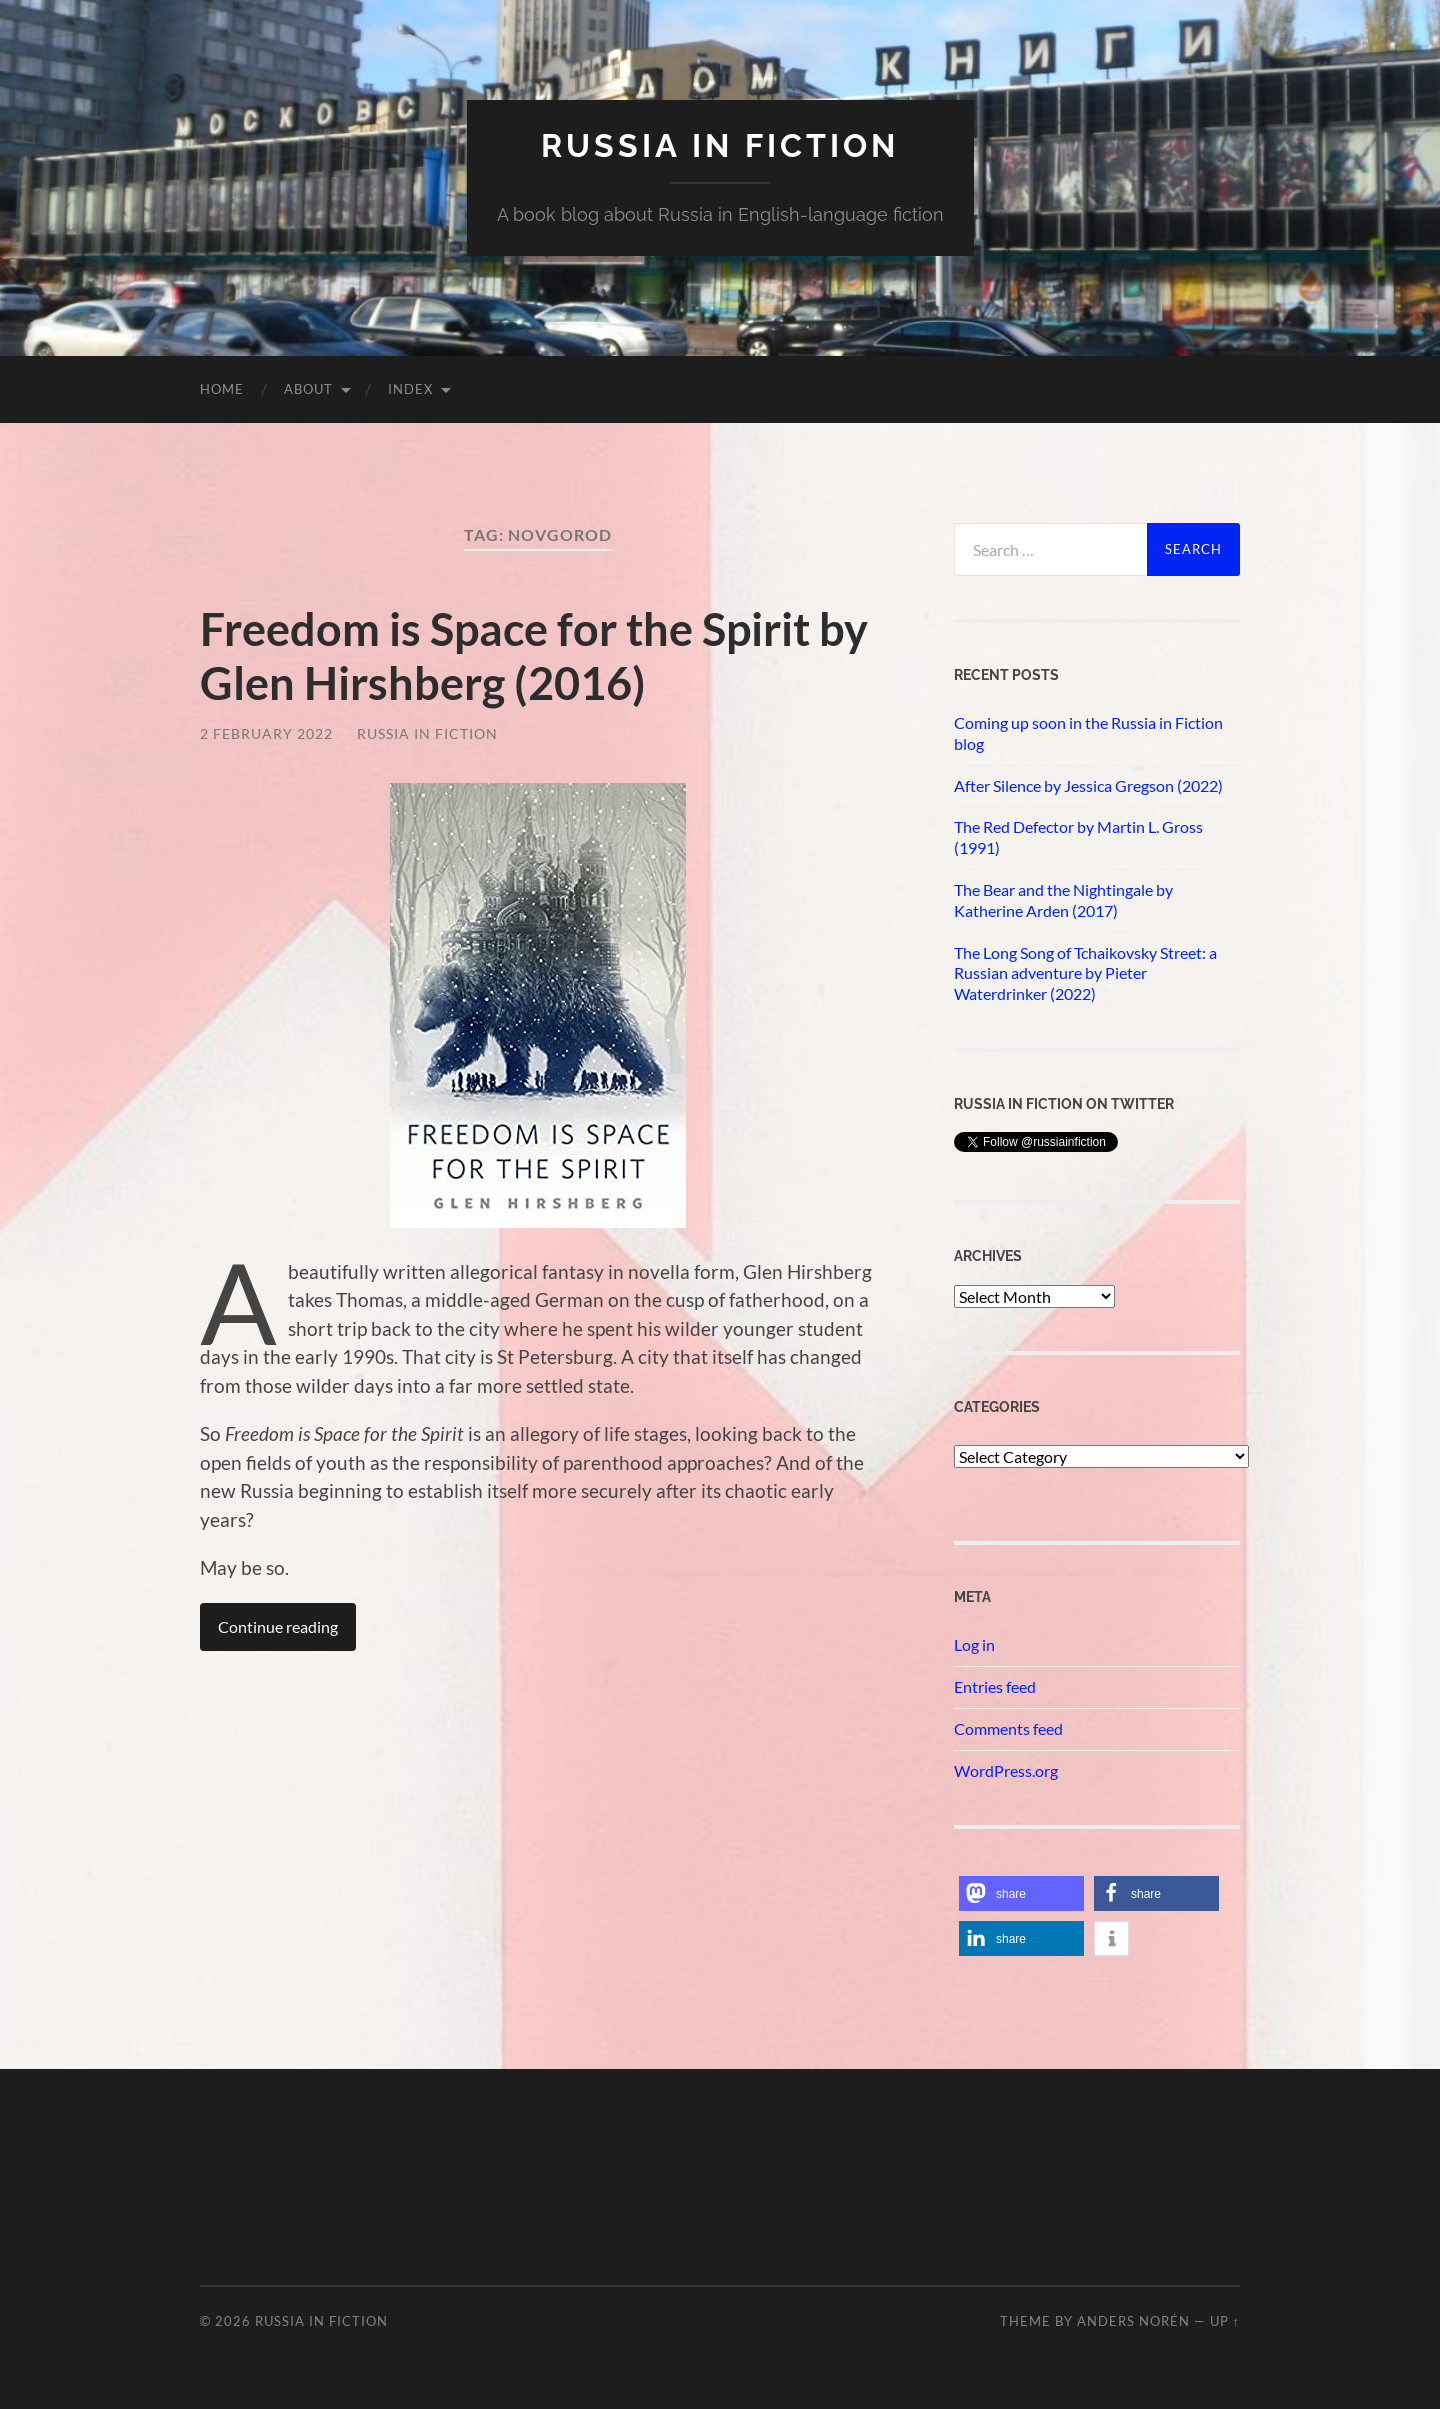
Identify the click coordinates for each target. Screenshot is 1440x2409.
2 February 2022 (266, 733)
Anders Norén (1133, 2321)
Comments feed (1008, 1728)
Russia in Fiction (427, 733)
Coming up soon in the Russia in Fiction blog (1088, 733)
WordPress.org (1006, 1770)
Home (222, 389)
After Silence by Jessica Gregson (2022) (1088, 785)
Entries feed (995, 1686)
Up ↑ (1225, 2321)
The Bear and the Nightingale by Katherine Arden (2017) (1063, 900)
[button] (1021, 1893)
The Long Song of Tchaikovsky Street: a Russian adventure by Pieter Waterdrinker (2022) (1085, 973)
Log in (974, 1644)
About (308, 389)
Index (410, 389)
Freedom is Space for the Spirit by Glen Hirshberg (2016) (534, 656)
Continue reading (278, 1626)
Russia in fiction (720, 145)
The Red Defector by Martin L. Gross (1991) (1078, 837)
